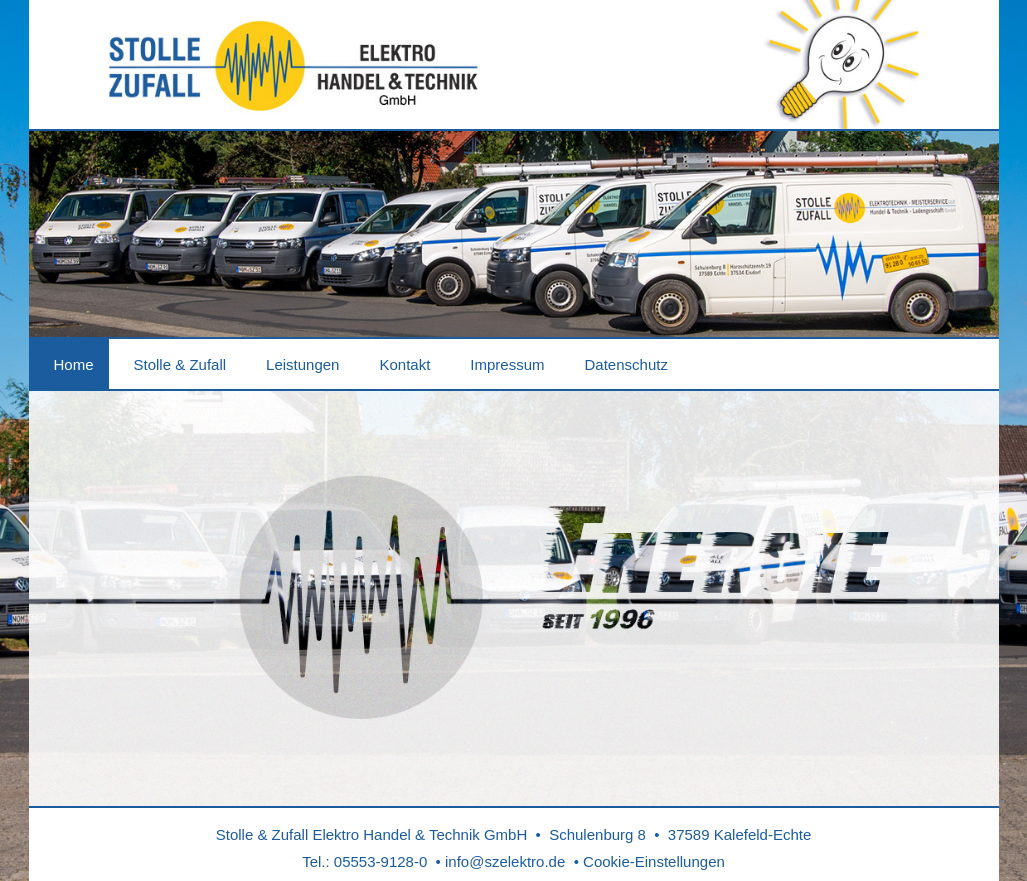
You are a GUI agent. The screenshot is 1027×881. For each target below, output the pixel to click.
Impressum (507, 364)
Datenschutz (626, 364)
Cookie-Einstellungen (654, 861)
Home (74, 364)
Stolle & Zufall (180, 364)
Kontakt (404, 364)
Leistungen (302, 364)
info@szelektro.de (505, 861)
